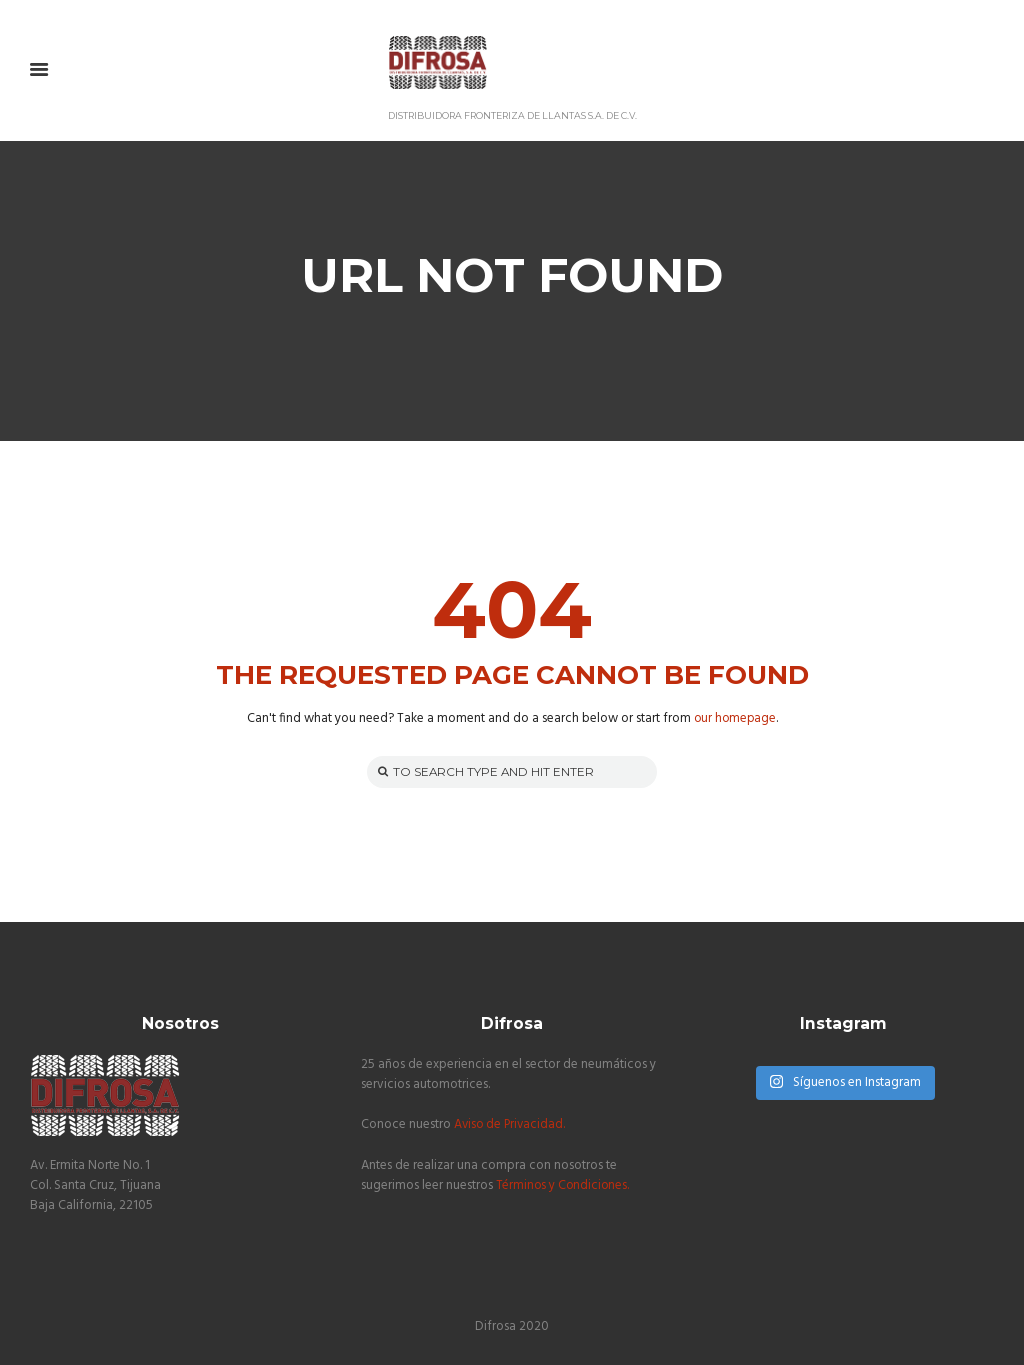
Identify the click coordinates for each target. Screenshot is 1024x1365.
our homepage (734, 718)
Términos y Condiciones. (564, 1185)
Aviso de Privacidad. (511, 1125)
